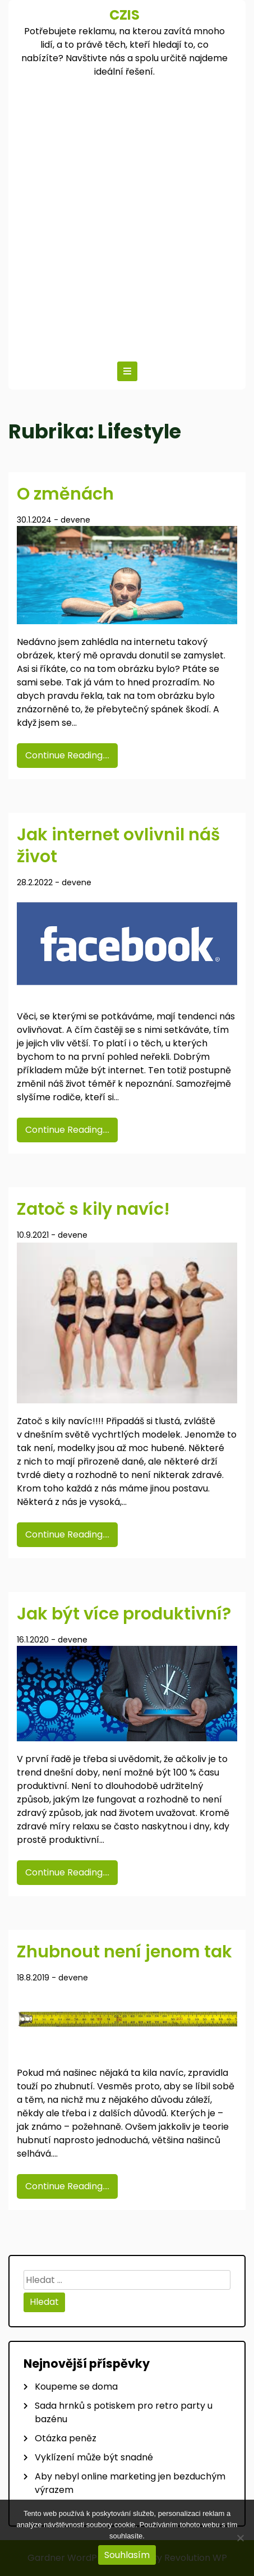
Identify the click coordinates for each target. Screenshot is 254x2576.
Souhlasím (127, 2554)
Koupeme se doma (76, 2386)
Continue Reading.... (67, 755)
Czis (124, 15)
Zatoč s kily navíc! (93, 1209)
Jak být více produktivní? (124, 1614)
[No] (240, 2537)
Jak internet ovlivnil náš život (118, 845)
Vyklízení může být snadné (94, 2457)
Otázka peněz (65, 2438)
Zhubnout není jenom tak (124, 1952)
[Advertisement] (127, 217)
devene (75, 519)
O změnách (65, 494)
